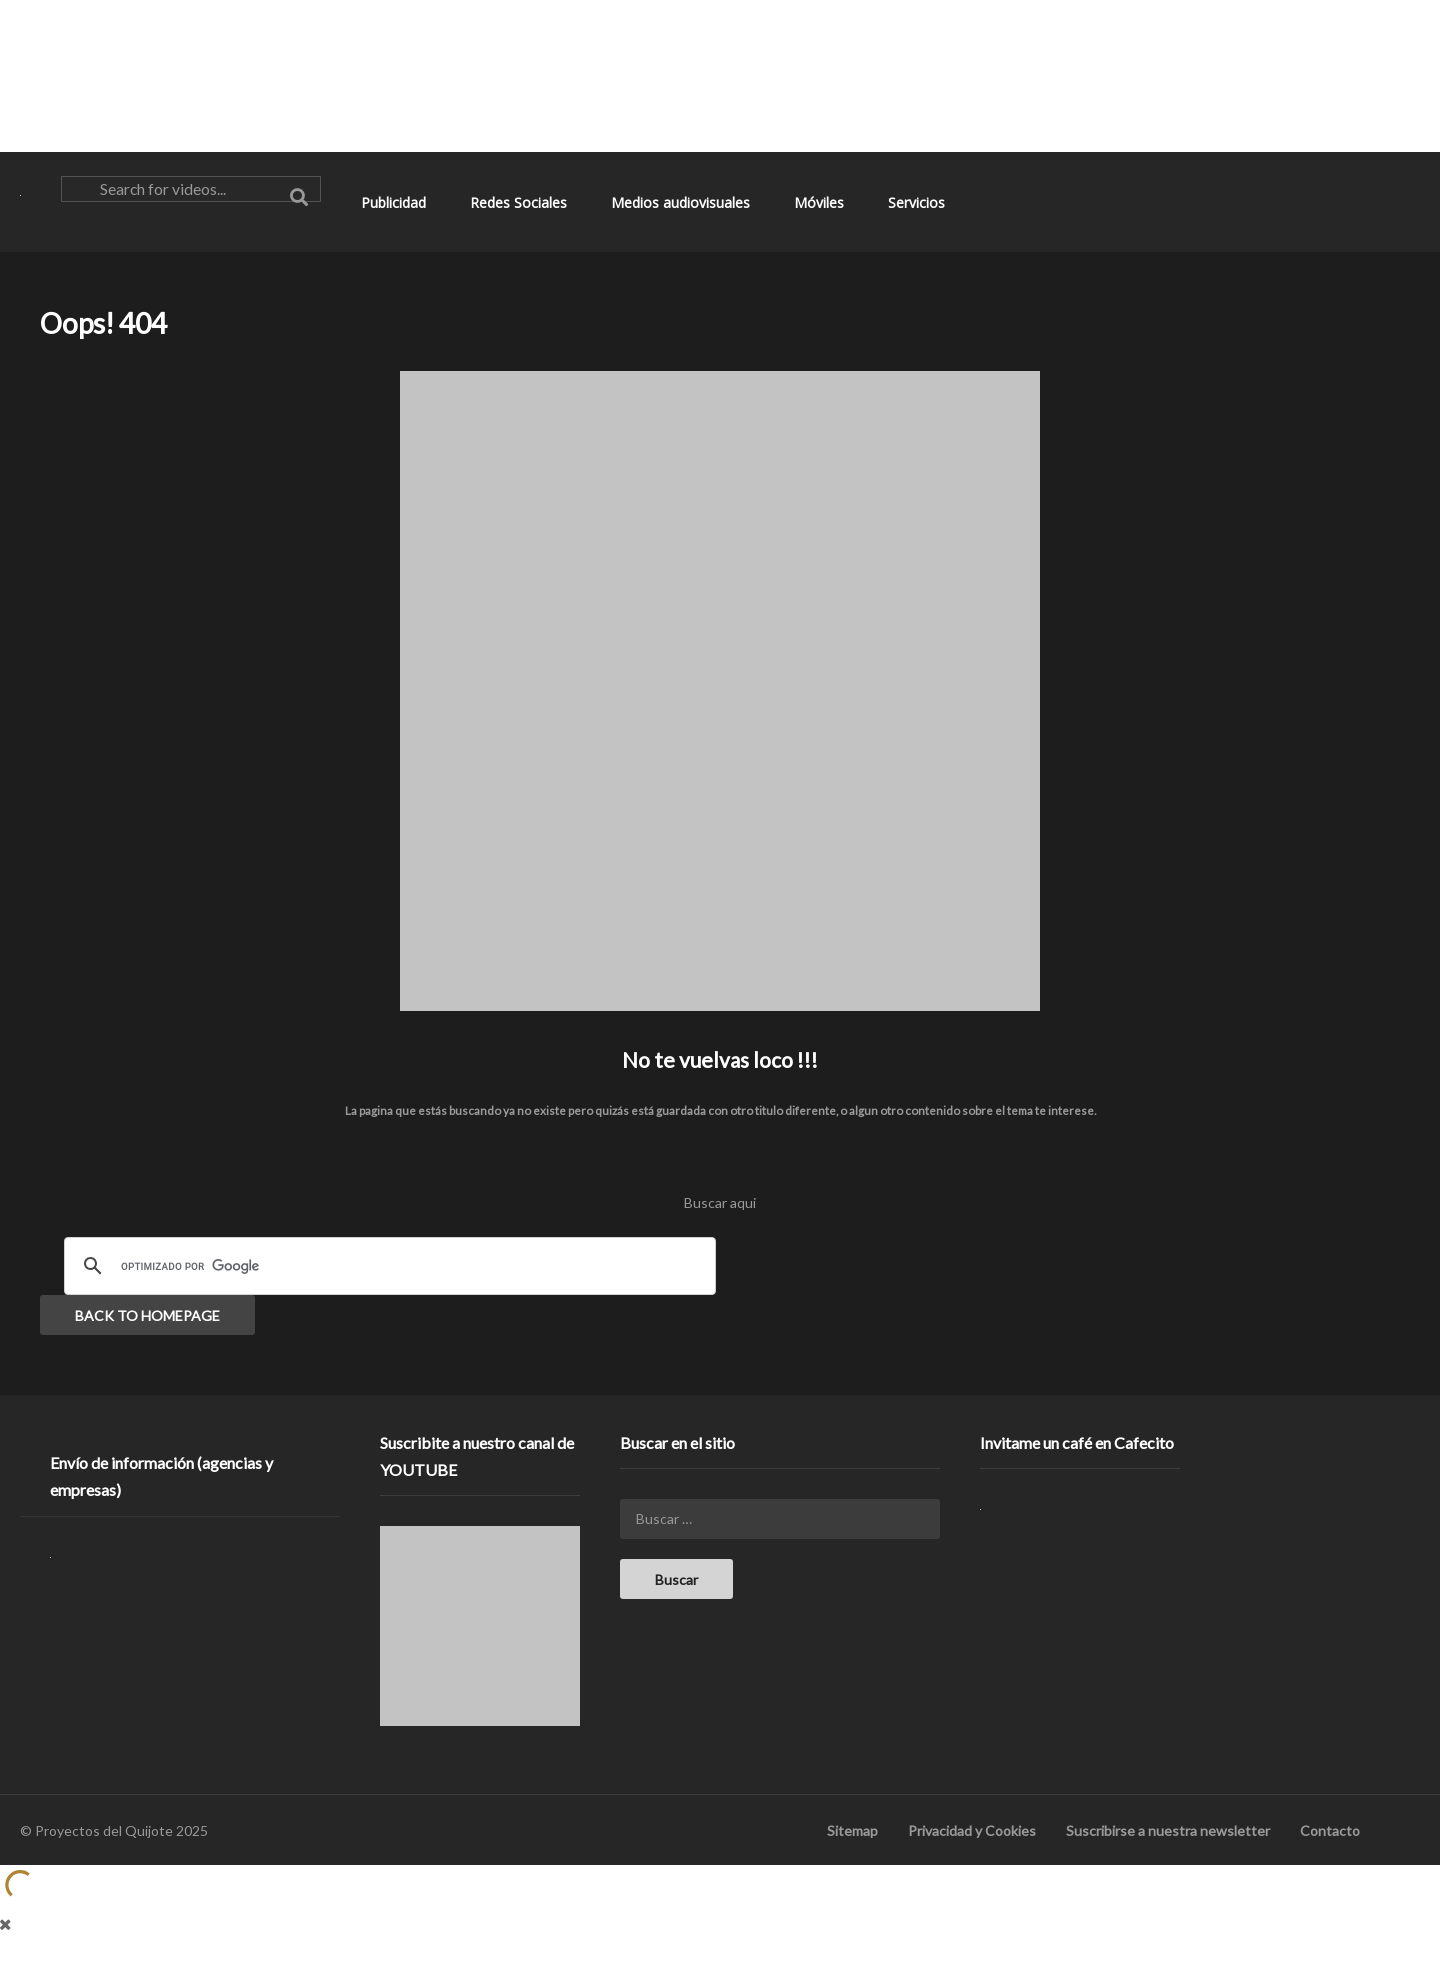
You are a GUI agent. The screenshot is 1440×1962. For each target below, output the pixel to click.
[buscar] (387, 1266)
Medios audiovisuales (682, 202)
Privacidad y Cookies (972, 1830)
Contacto (1330, 1830)
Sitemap (852, 1830)
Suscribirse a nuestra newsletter (1168, 1830)
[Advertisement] (720, 75)
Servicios (918, 202)
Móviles (821, 202)
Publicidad (395, 202)
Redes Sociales (520, 202)
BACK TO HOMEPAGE (147, 1315)
